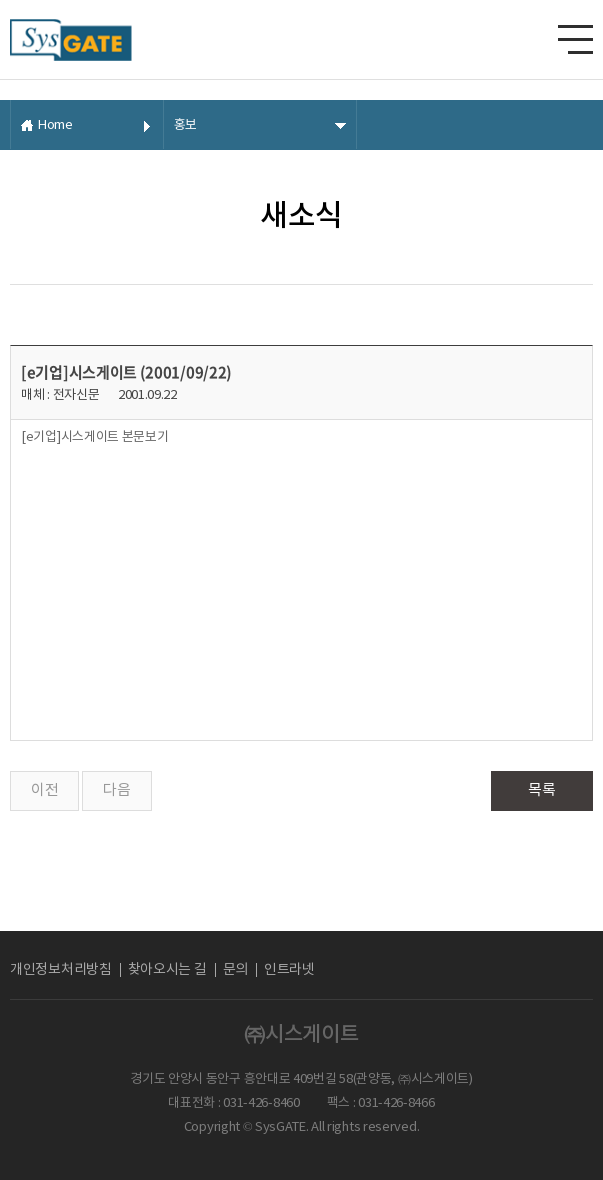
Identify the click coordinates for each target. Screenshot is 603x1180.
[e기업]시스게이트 (95, 437)
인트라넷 (289, 970)
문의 (235, 970)
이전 (44, 790)
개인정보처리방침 (61, 970)
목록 (541, 790)
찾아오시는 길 (167, 970)
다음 (116, 790)
